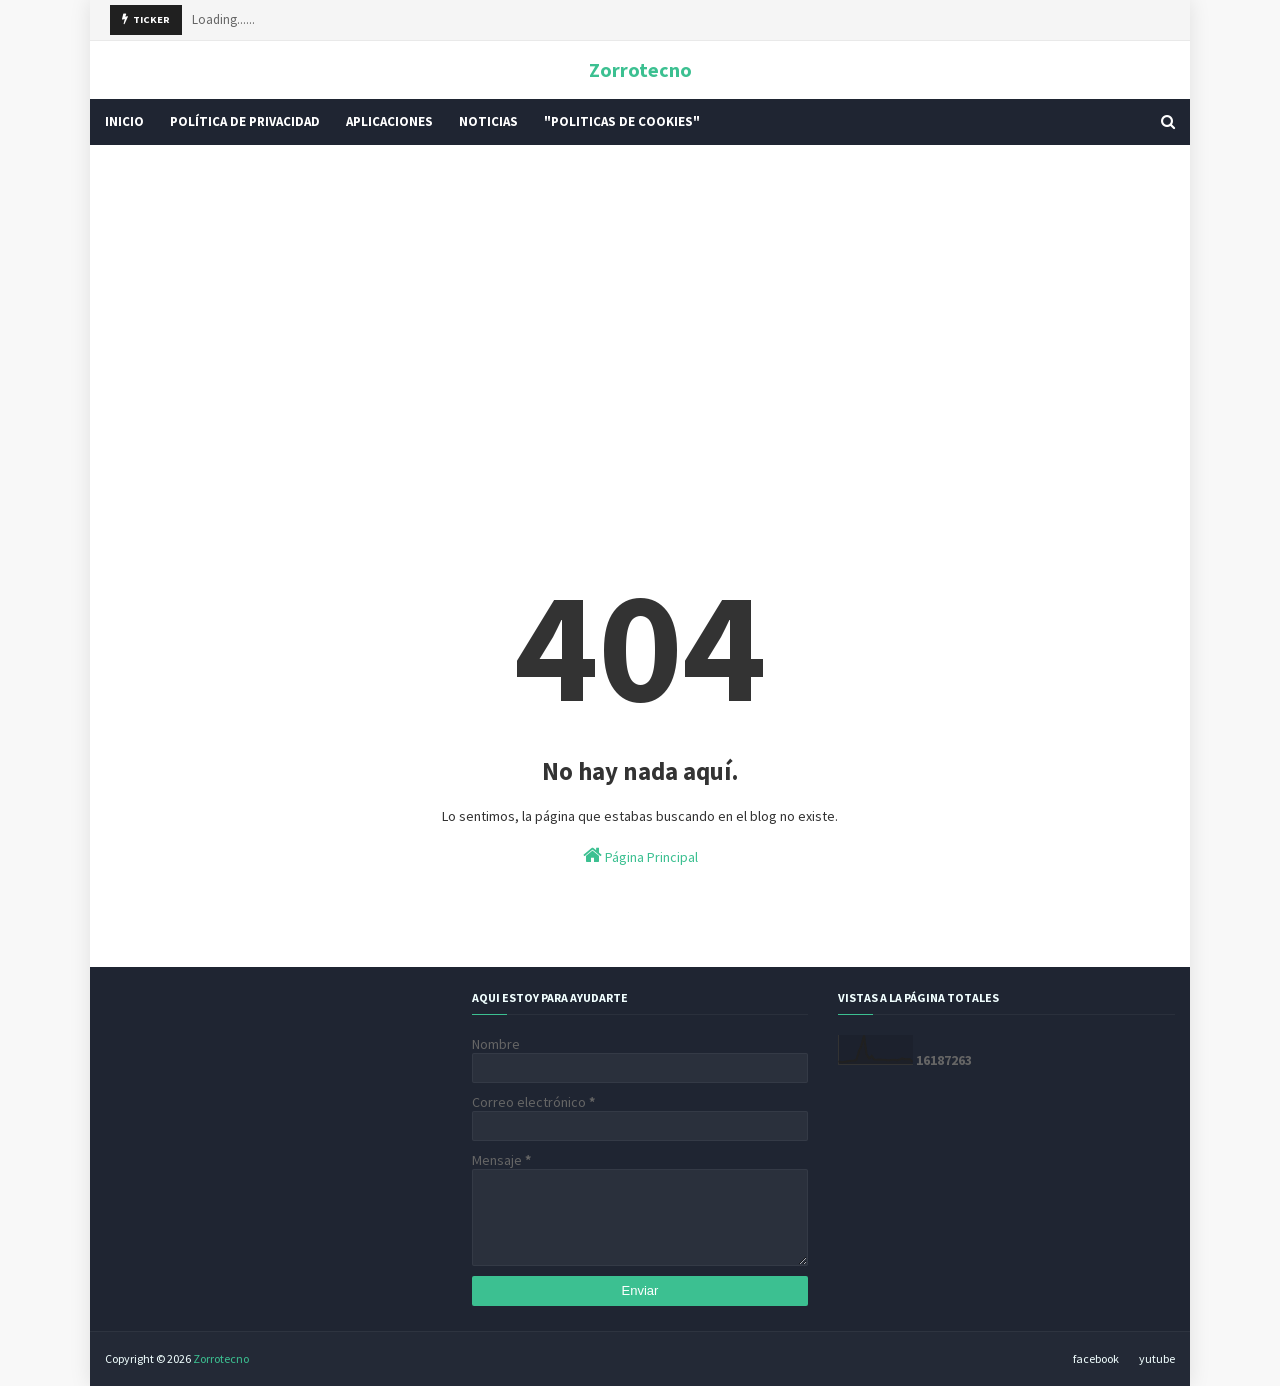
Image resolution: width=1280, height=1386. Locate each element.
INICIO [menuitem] (124, 121)
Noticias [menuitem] (488, 121)
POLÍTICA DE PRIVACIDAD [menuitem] (245, 121)
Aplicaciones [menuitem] (389, 121)
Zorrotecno (640, 69)
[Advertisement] (640, 315)
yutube (1157, 1358)
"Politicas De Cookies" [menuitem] (622, 121)
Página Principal (640, 855)
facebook (1096, 1358)
